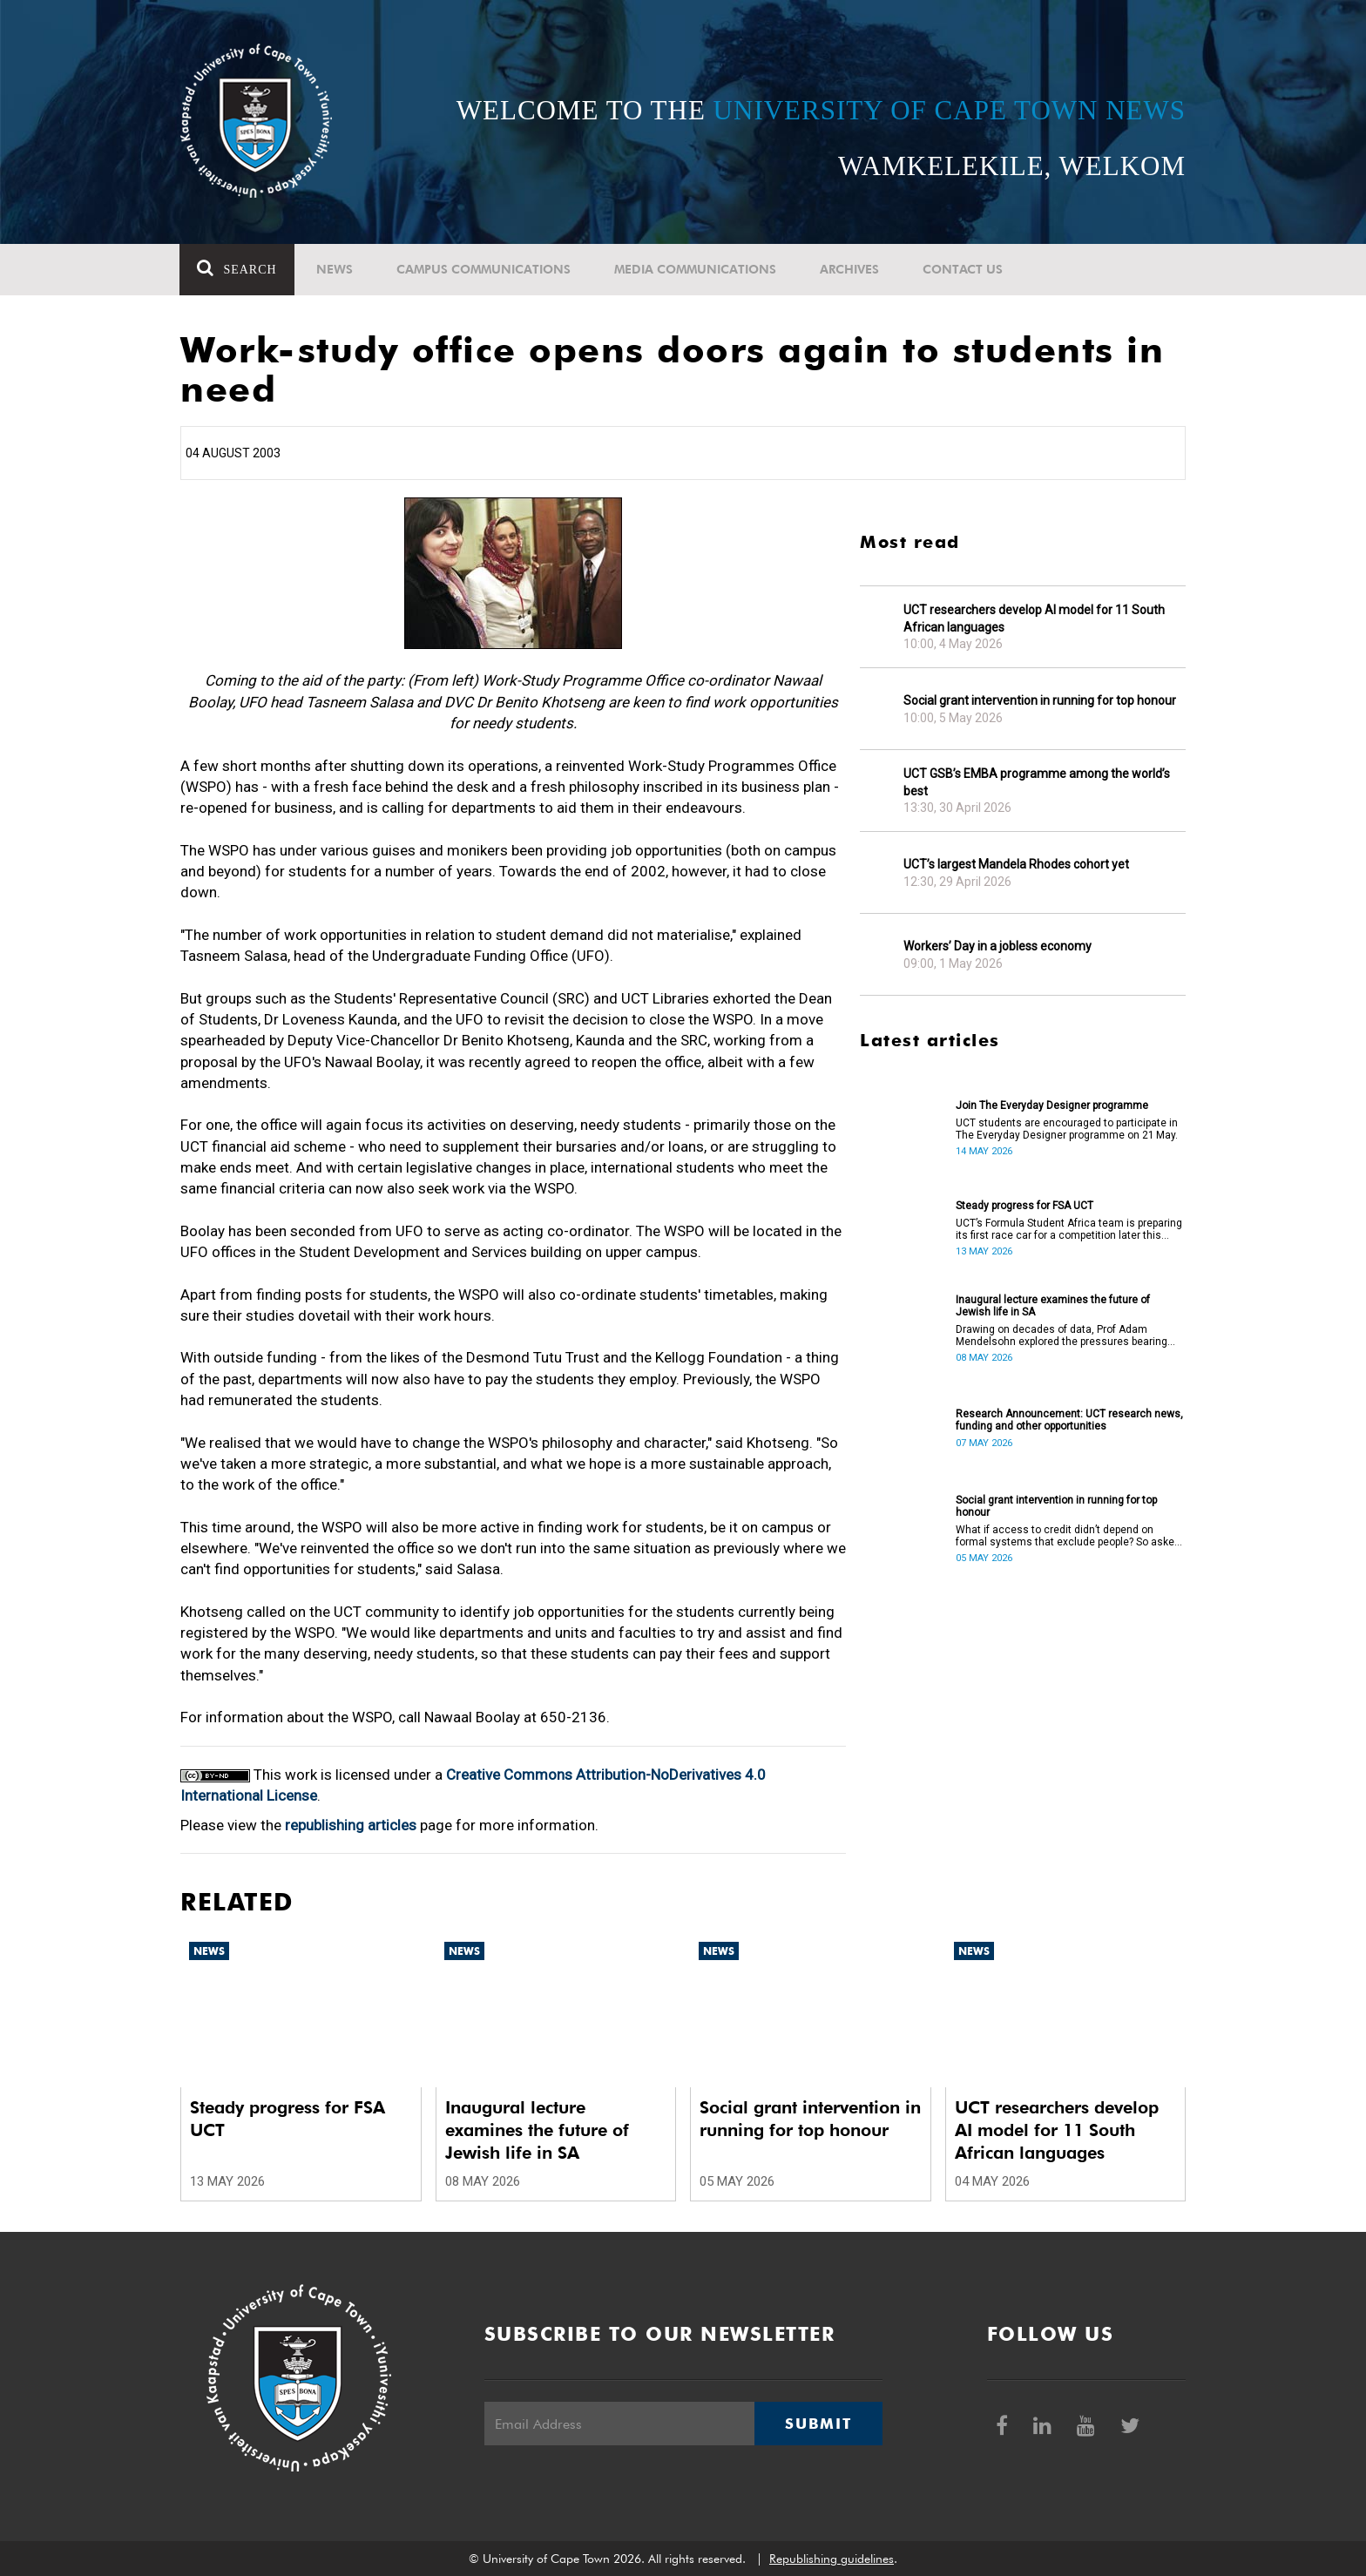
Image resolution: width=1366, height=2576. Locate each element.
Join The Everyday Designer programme (1052, 1105)
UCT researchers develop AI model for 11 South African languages (1034, 618)
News (334, 269)
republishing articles (350, 1825)
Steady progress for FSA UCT (1024, 1206)
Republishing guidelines (831, 2559)
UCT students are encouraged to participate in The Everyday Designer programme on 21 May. (1067, 1129)
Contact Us (963, 269)
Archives (849, 269)
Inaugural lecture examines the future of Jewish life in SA (1053, 1306)
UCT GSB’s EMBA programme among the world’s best (1036, 782)
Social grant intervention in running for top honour (1039, 700)
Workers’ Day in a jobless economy (997, 946)
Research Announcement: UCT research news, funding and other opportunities (1069, 1420)
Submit (818, 2423)
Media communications (695, 269)
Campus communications (483, 269)
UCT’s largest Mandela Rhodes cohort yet (1016, 864)
